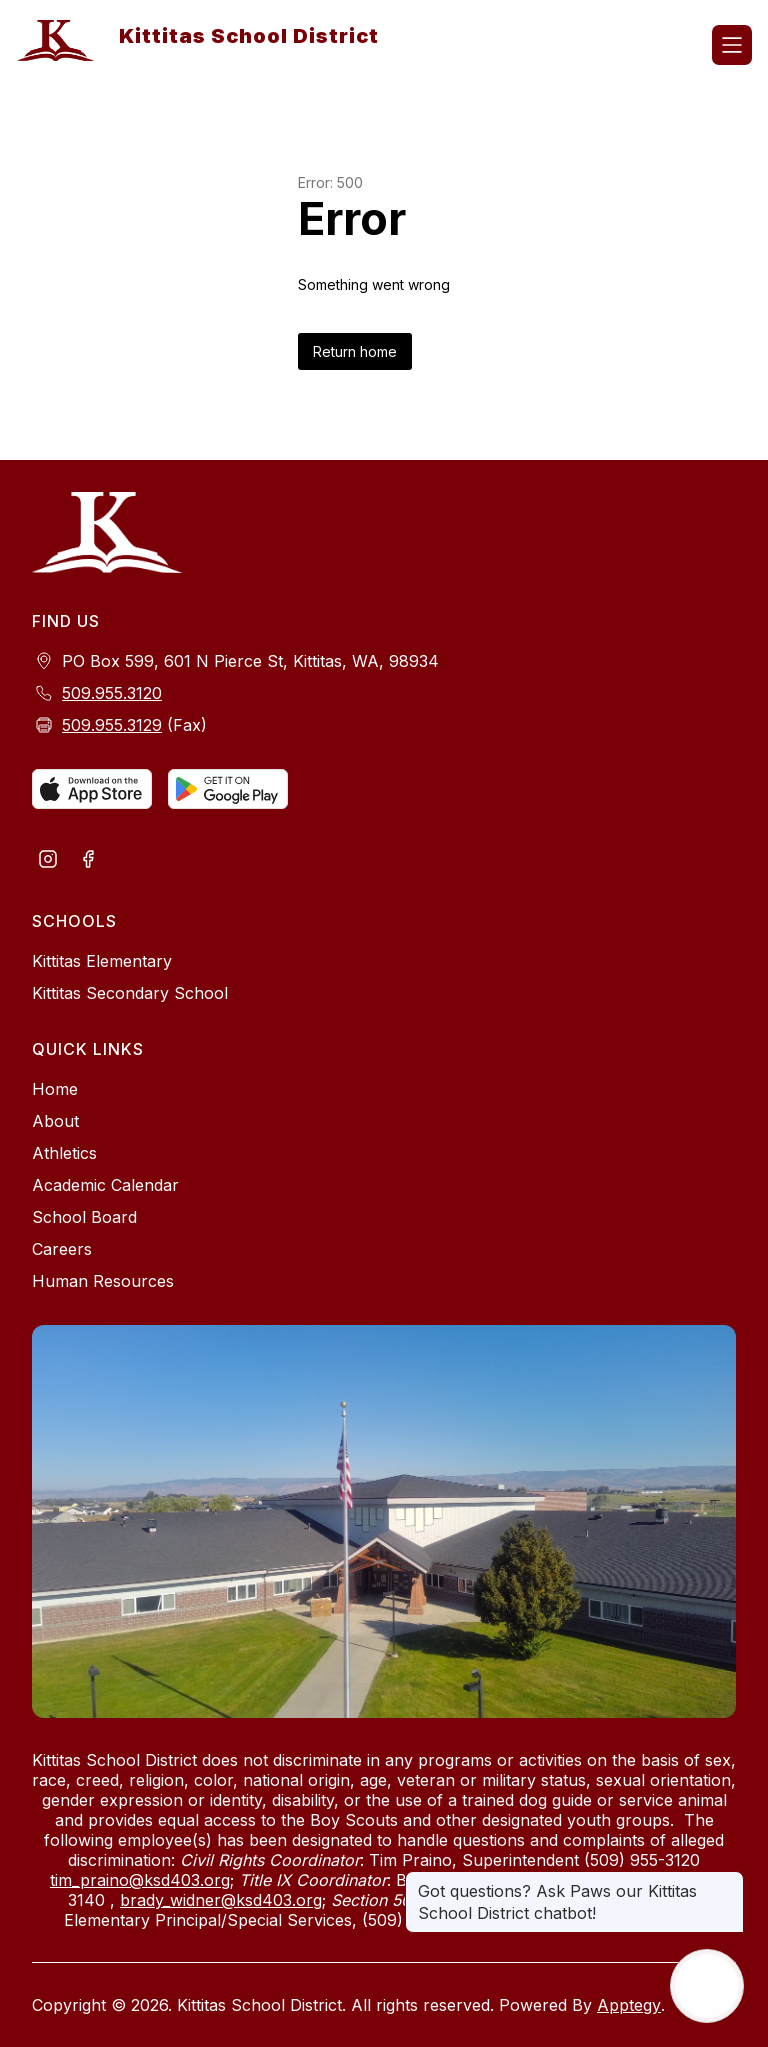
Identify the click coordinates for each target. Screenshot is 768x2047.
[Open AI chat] (707, 1986)
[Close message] (728, 1881)
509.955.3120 (112, 693)
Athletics (64, 1153)
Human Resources (103, 1281)
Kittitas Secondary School (130, 993)
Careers (62, 1249)
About (55, 1121)
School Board (84, 1217)
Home (55, 1089)
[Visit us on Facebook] (88, 861)
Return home (355, 351)
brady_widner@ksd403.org (221, 1900)
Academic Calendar (105, 1185)
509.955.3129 (112, 725)
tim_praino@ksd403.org (140, 1880)
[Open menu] (732, 45)
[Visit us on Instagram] (48, 861)
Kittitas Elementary (102, 961)
